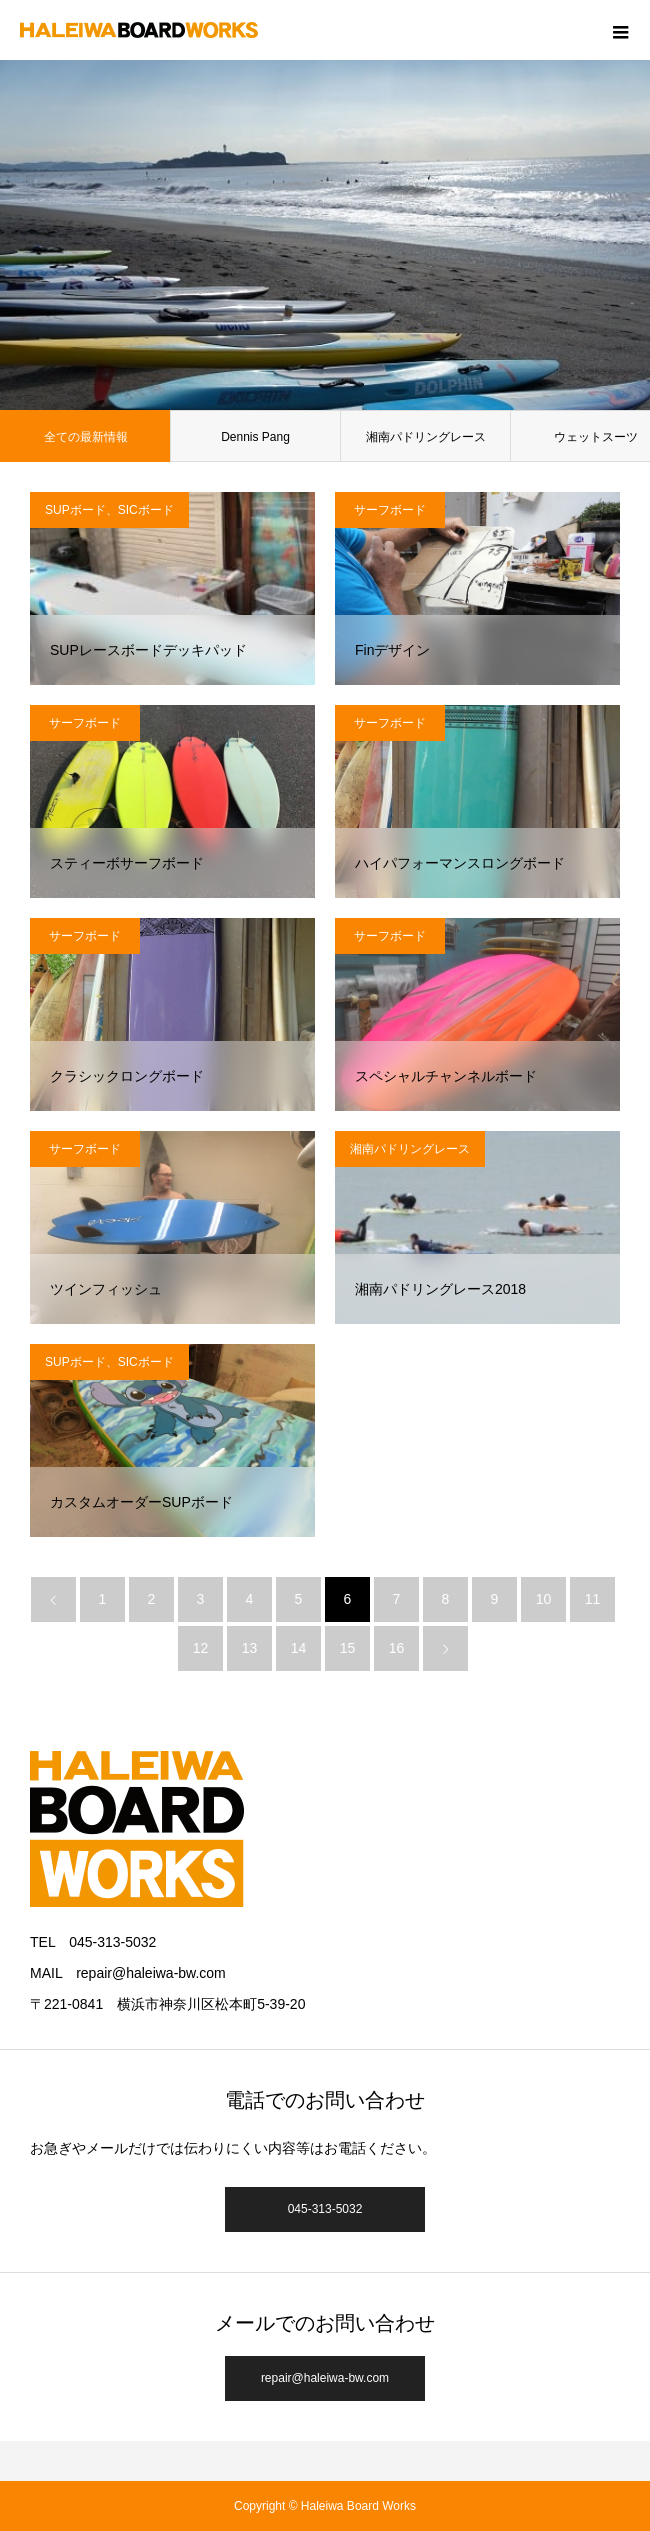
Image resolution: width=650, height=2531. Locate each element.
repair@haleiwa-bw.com (325, 2378)
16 (397, 1648)
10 (544, 1599)
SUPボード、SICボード (109, 510)
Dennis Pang (255, 437)
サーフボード (390, 510)
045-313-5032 (325, 2209)
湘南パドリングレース (426, 437)
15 (348, 1648)
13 (250, 1648)
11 (593, 1599)
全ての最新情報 (86, 437)
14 (299, 1648)
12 (201, 1648)
